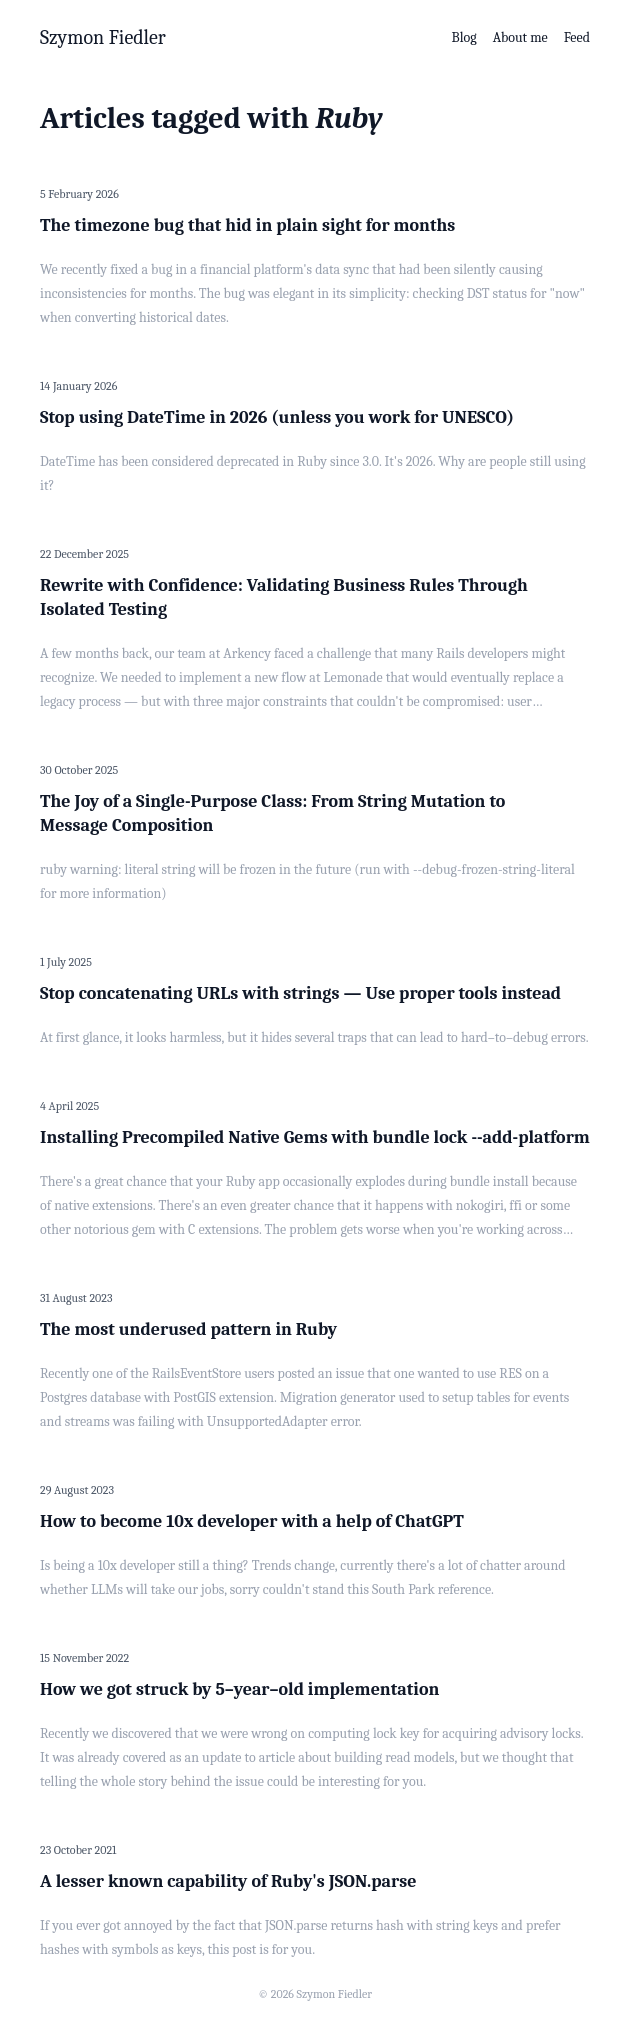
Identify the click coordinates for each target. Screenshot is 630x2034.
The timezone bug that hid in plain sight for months (247, 225)
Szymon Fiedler (103, 37)
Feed (577, 37)
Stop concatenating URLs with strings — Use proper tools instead (300, 993)
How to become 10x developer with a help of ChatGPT (252, 1521)
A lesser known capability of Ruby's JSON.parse (228, 1881)
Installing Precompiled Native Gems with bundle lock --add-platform (315, 1137)
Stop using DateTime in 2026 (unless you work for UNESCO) (277, 417)
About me (520, 37)
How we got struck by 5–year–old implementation (239, 1689)
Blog (464, 37)
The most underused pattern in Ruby (188, 1329)
